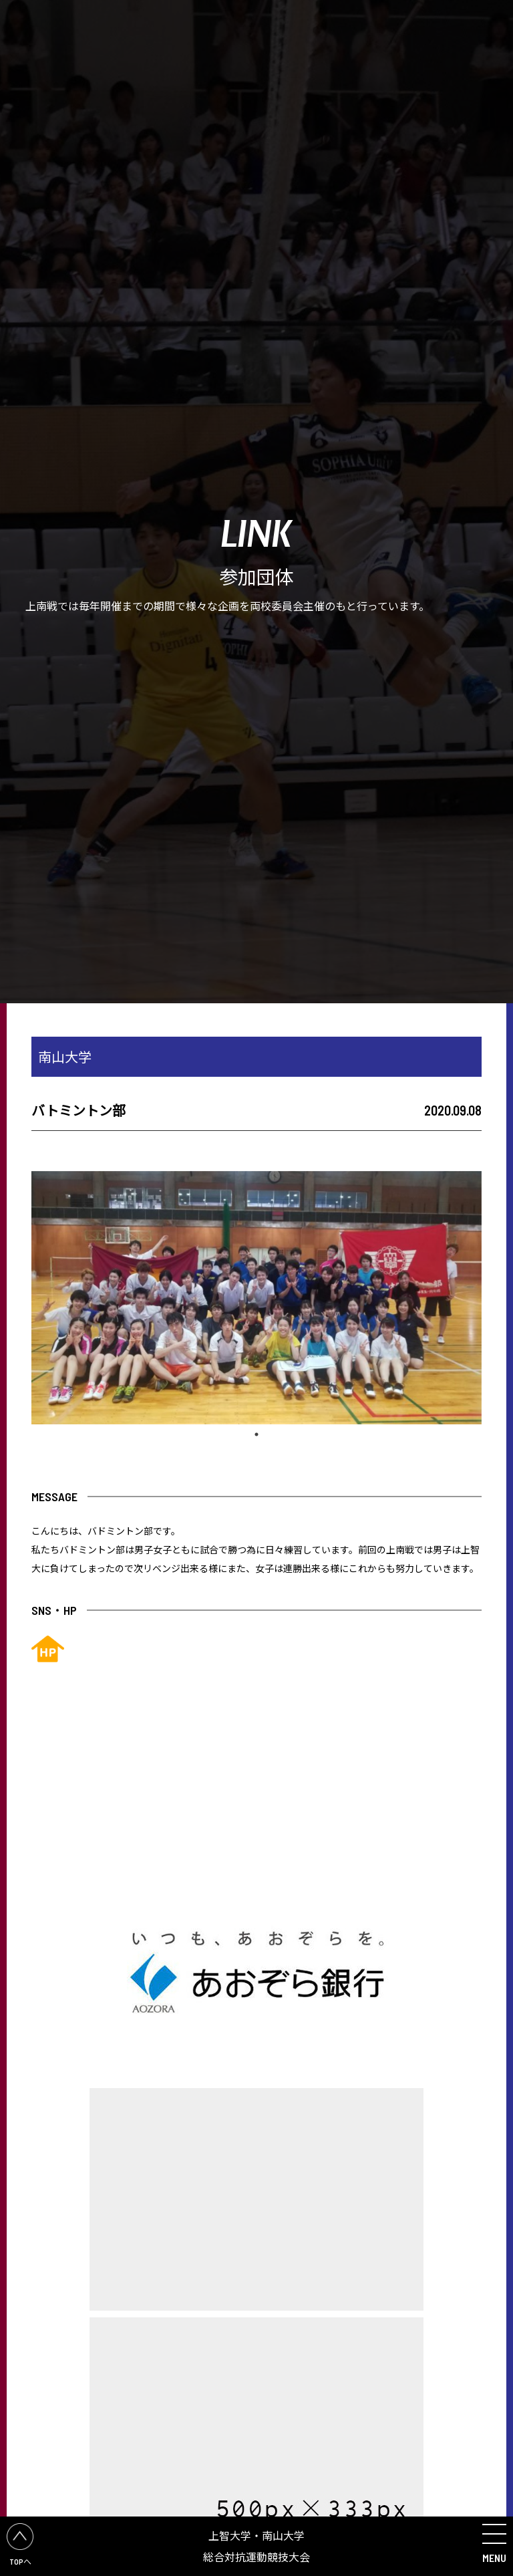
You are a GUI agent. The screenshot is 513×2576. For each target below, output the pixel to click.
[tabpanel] (256, 1297)
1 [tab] (256, 1434)
